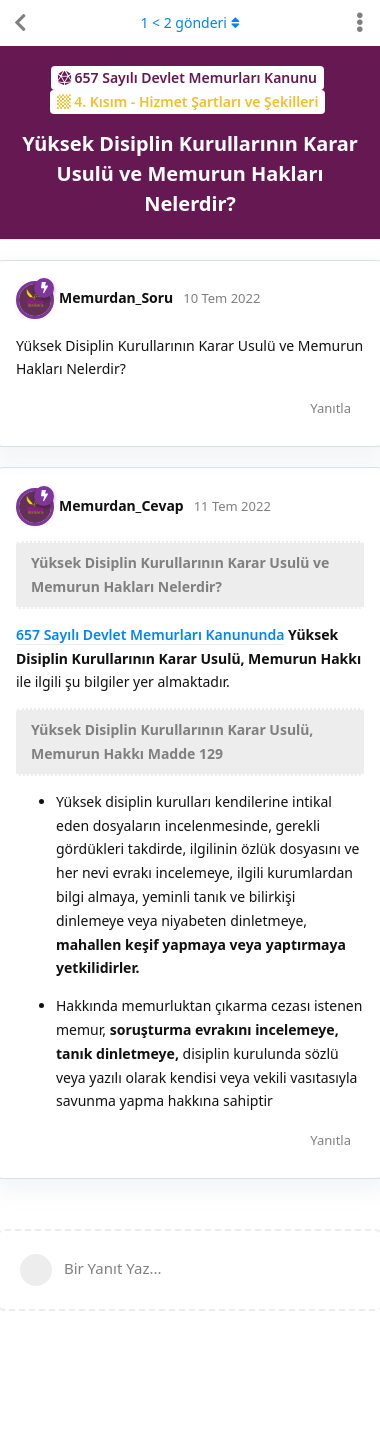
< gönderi (189, 22)
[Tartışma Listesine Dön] (20, 23)
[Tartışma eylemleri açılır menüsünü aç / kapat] (360, 23)
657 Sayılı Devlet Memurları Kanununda (150, 634)
